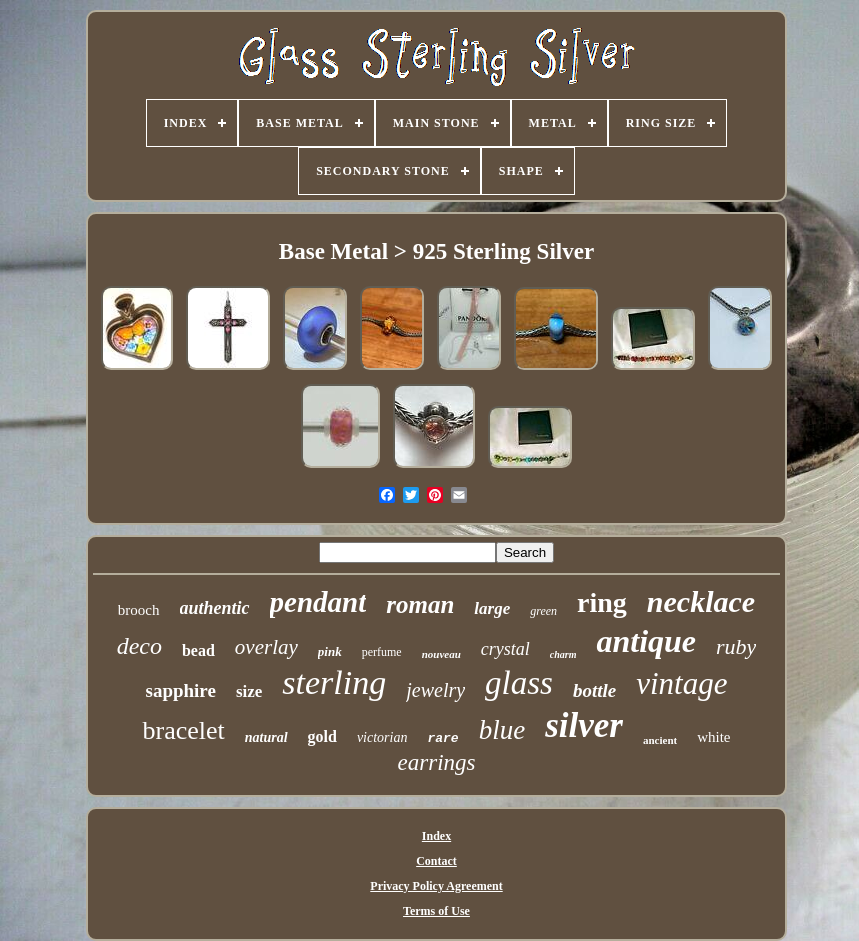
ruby (736, 646)
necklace (701, 601)
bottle (594, 690)
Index (436, 836)
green (543, 611)
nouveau (441, 654)
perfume (382, 652)
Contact (436, 861)
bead (198, 650)
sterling (334, 682)
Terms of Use (436, 911)
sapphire (180, 690)
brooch (139, 610)
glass (519, 683)
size (249, 691)
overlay (266, 647)
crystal (505, 649)
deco (139, 646)
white (713, 737)
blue (502, 730)
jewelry (435, 690)
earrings (437, 762)
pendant (318, 602)
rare (442, 738)
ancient (660, 740)
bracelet (183, 730)
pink (330, 651)
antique (646, 641)
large (492, 608)
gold (322, 736)
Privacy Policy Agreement (436, 886)
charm (563, 654)
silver (584, 725)
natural (266, 737)
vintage (681, 683)
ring (602, 602)
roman (420, 604)
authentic (215, 608)
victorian (382, 737)
